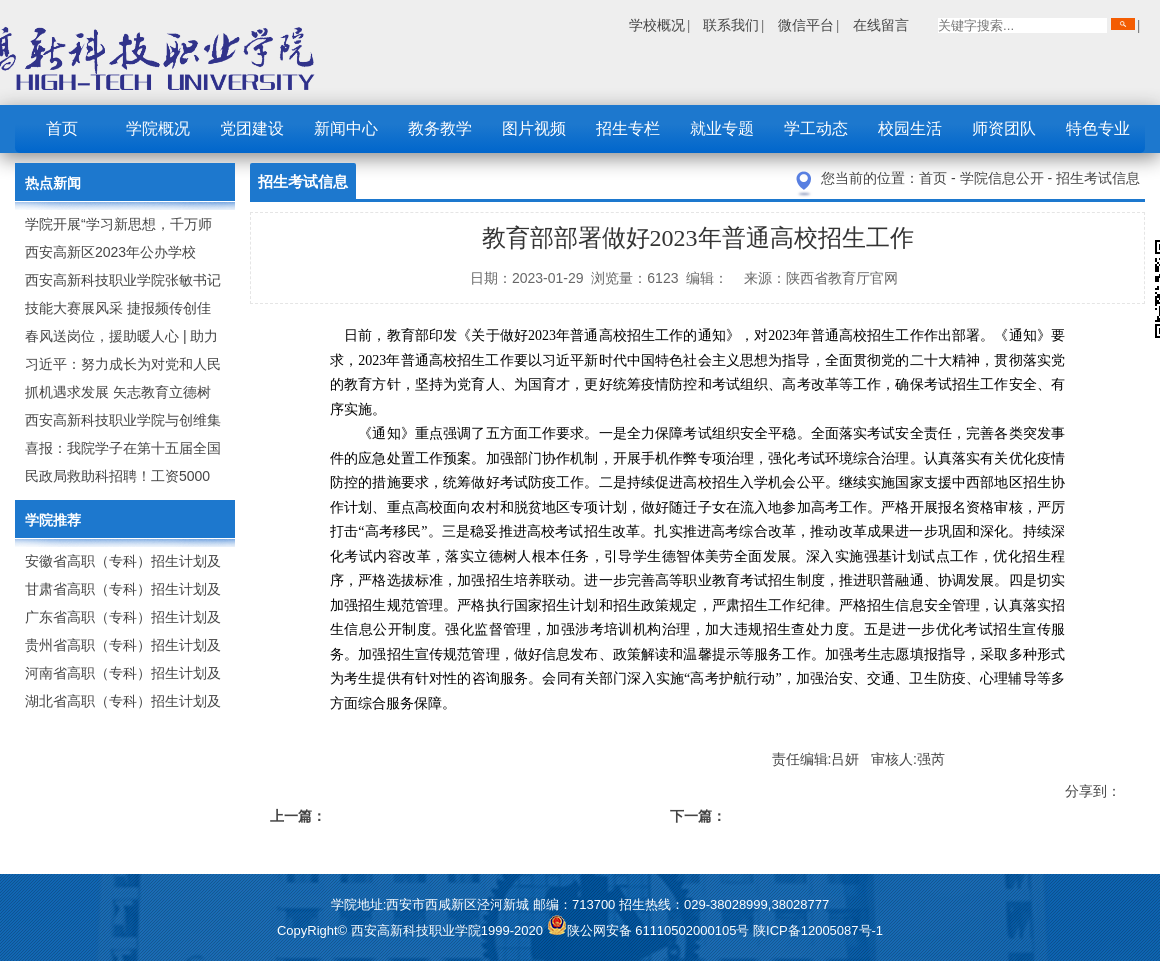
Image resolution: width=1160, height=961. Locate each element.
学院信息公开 (1004, 178)
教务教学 (440, 128)
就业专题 (722, 128)
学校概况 (657, 25)
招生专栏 (628, 128)
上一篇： (298, 816)
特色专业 (1098, 128)
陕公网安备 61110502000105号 (650, 930)
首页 (62, 128)
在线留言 (881, 25)
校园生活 (910, 128)
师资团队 (1004, 128)
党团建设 (252, 128)
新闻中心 (346, 128)
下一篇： (698, 816)
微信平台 (806, 25)
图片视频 (534, 128)
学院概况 (158, 128)
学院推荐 (53, 520)
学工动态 (816, 128)
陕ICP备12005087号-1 (818, 930)
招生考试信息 (1098, 178)
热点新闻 (53, 183)
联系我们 (731, 25)
